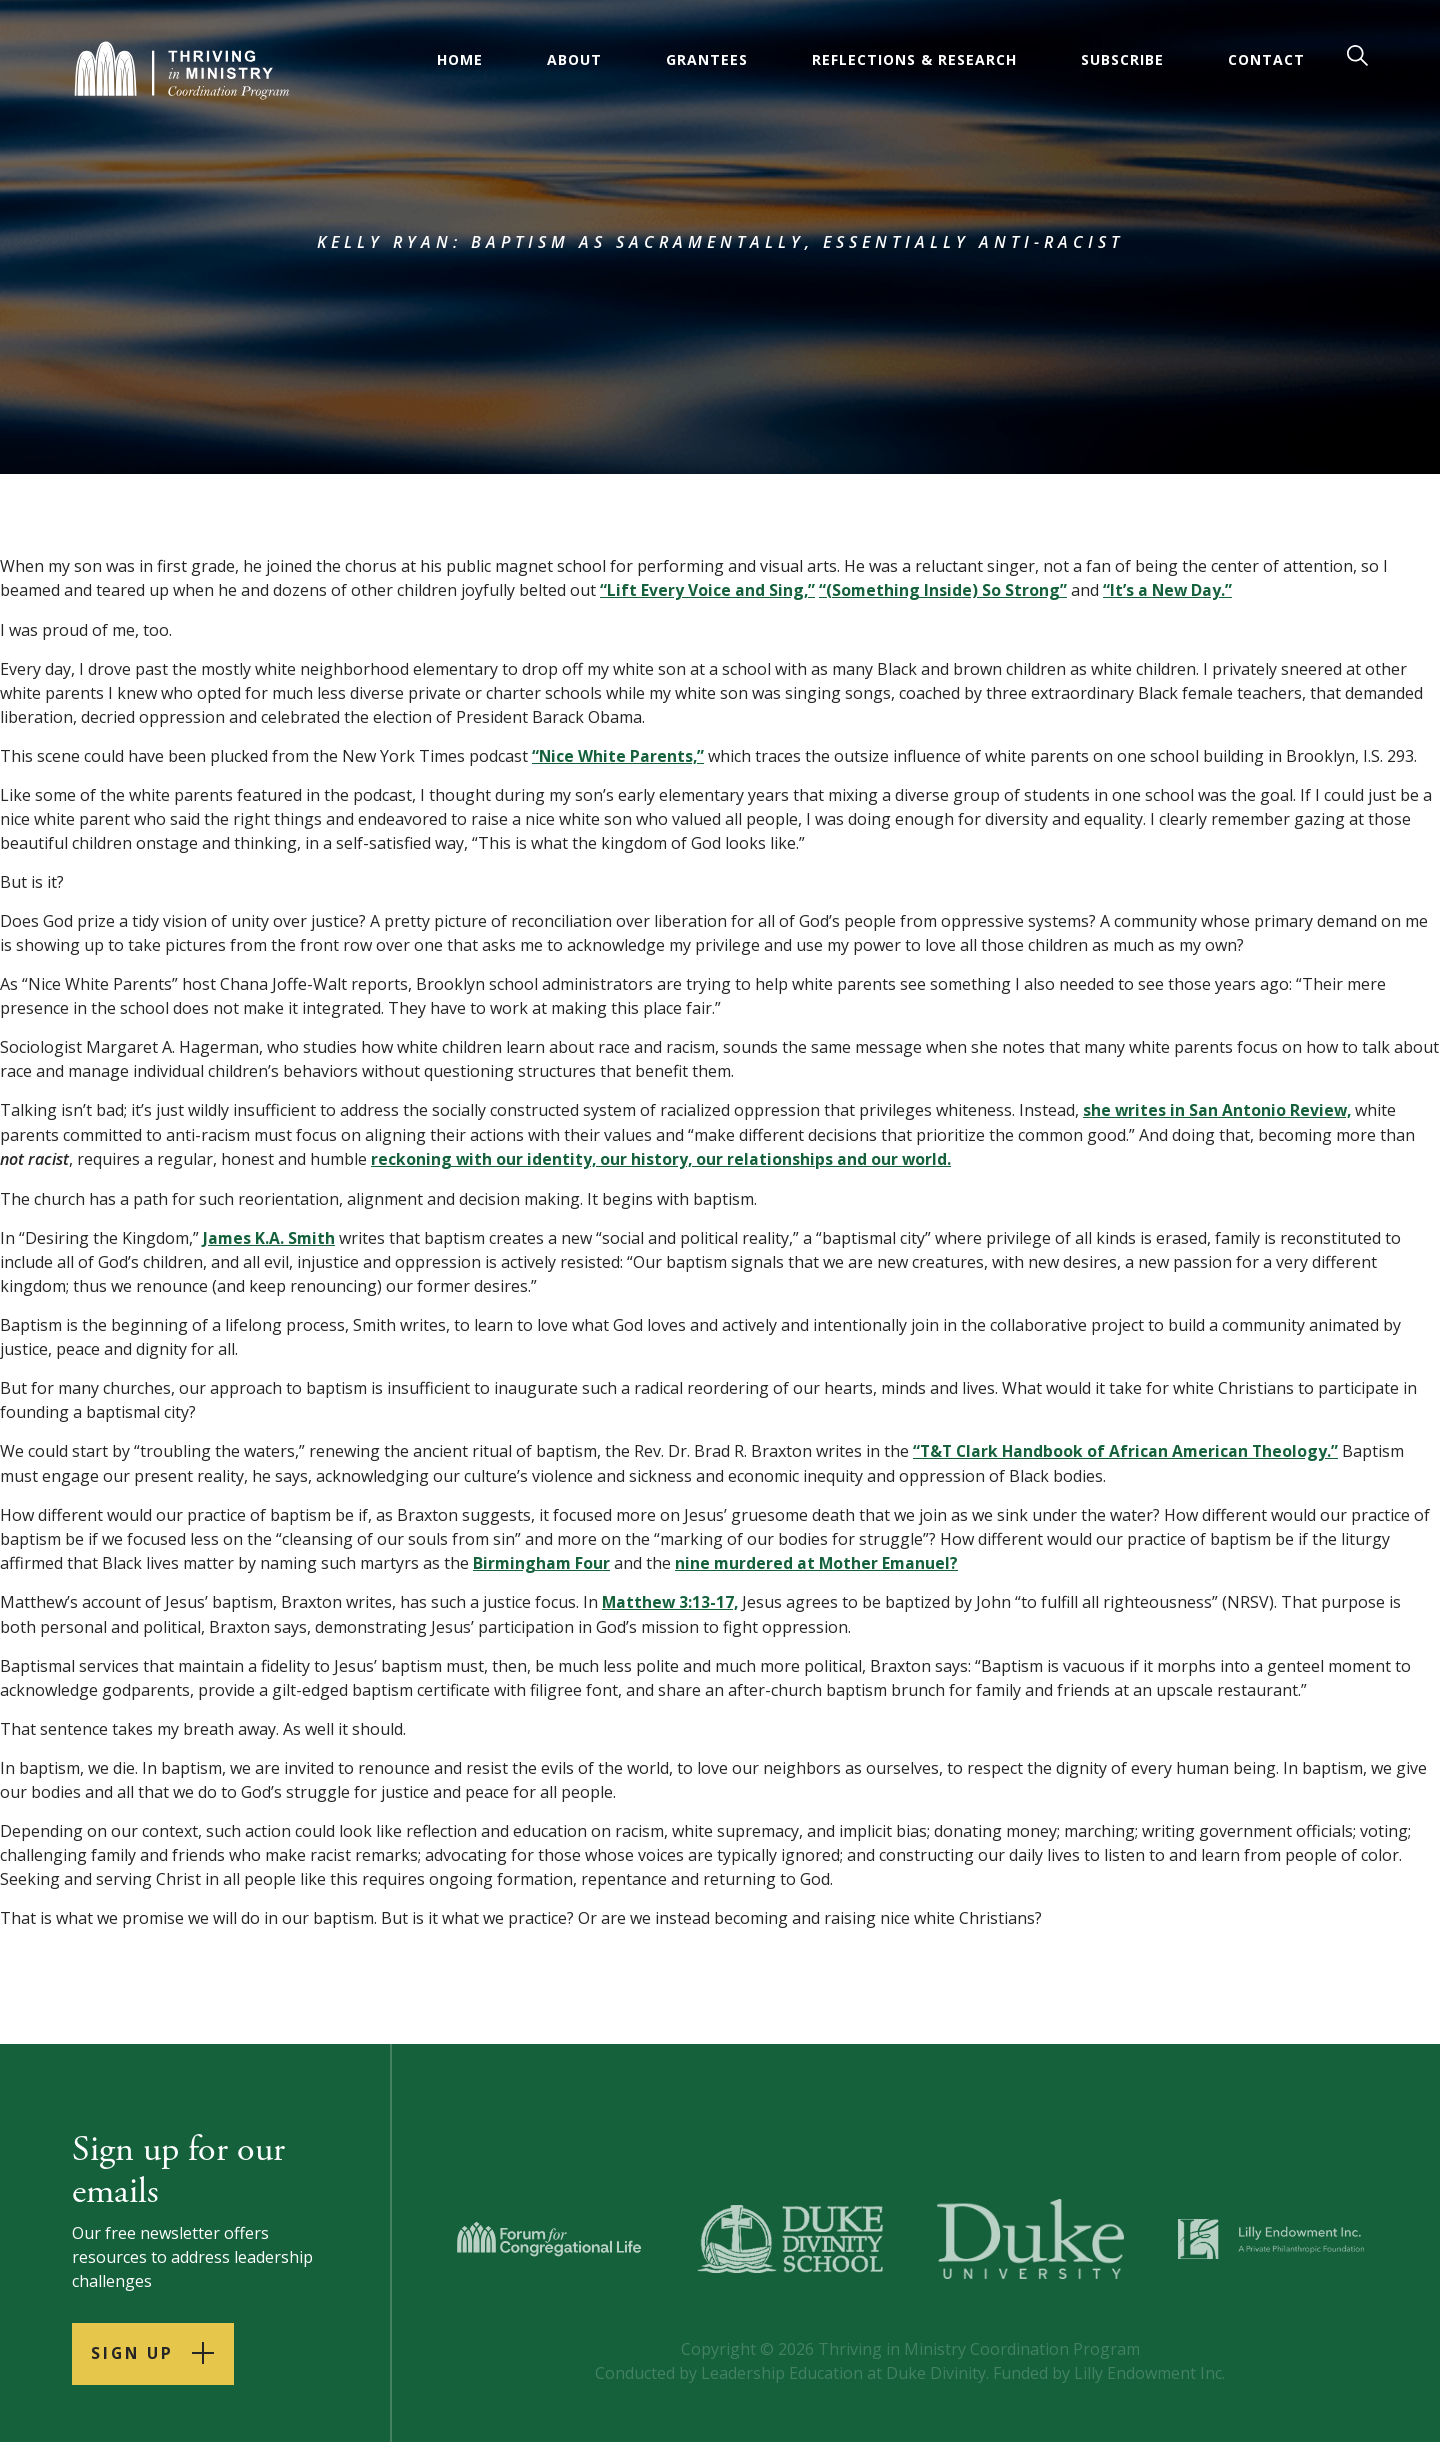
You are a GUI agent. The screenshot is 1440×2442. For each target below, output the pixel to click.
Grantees (708, 59)
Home (461, 59)
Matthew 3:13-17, (671, 1598)
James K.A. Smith (270, 1235)
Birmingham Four (542, 1559)
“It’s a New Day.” (1170, 590)
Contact (1267, 59)
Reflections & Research (915, 59)
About (575, 59)
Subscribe (1123, 59)
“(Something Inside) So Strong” (944, 590)
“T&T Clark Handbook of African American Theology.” (1128, 1448)
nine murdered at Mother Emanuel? (820, 1559)
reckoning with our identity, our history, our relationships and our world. (663, 1157)
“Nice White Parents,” (619, 755)
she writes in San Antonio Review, (1218, 1109)
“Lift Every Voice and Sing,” (708, 590)
